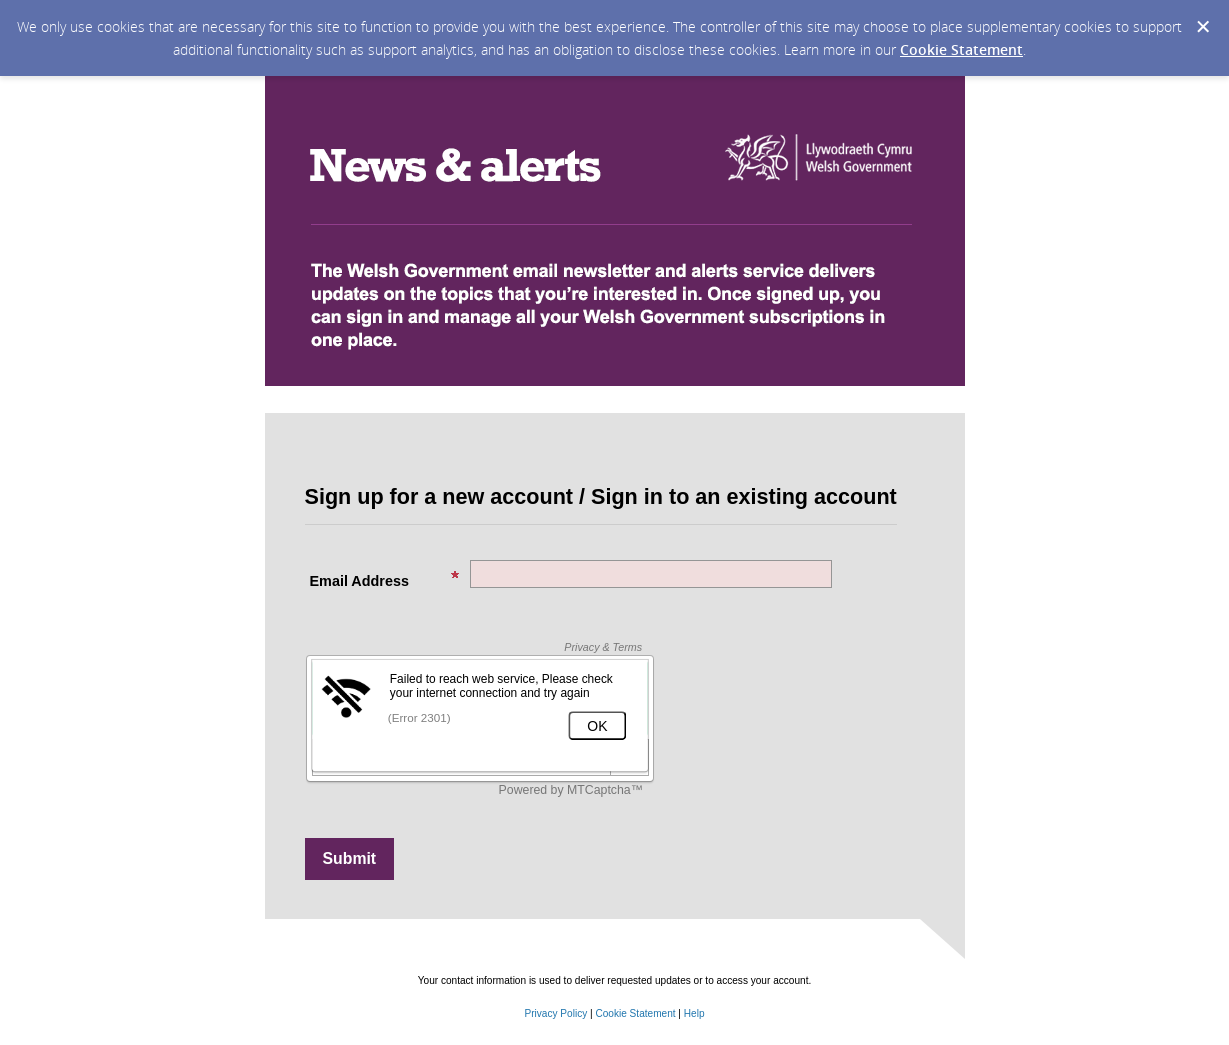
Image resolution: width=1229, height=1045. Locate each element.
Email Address (385, 579)
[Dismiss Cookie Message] (1203, 27)
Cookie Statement (961, 49)
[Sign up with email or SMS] (350, 859)
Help (694, 1013)
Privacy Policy (555, 1013)
